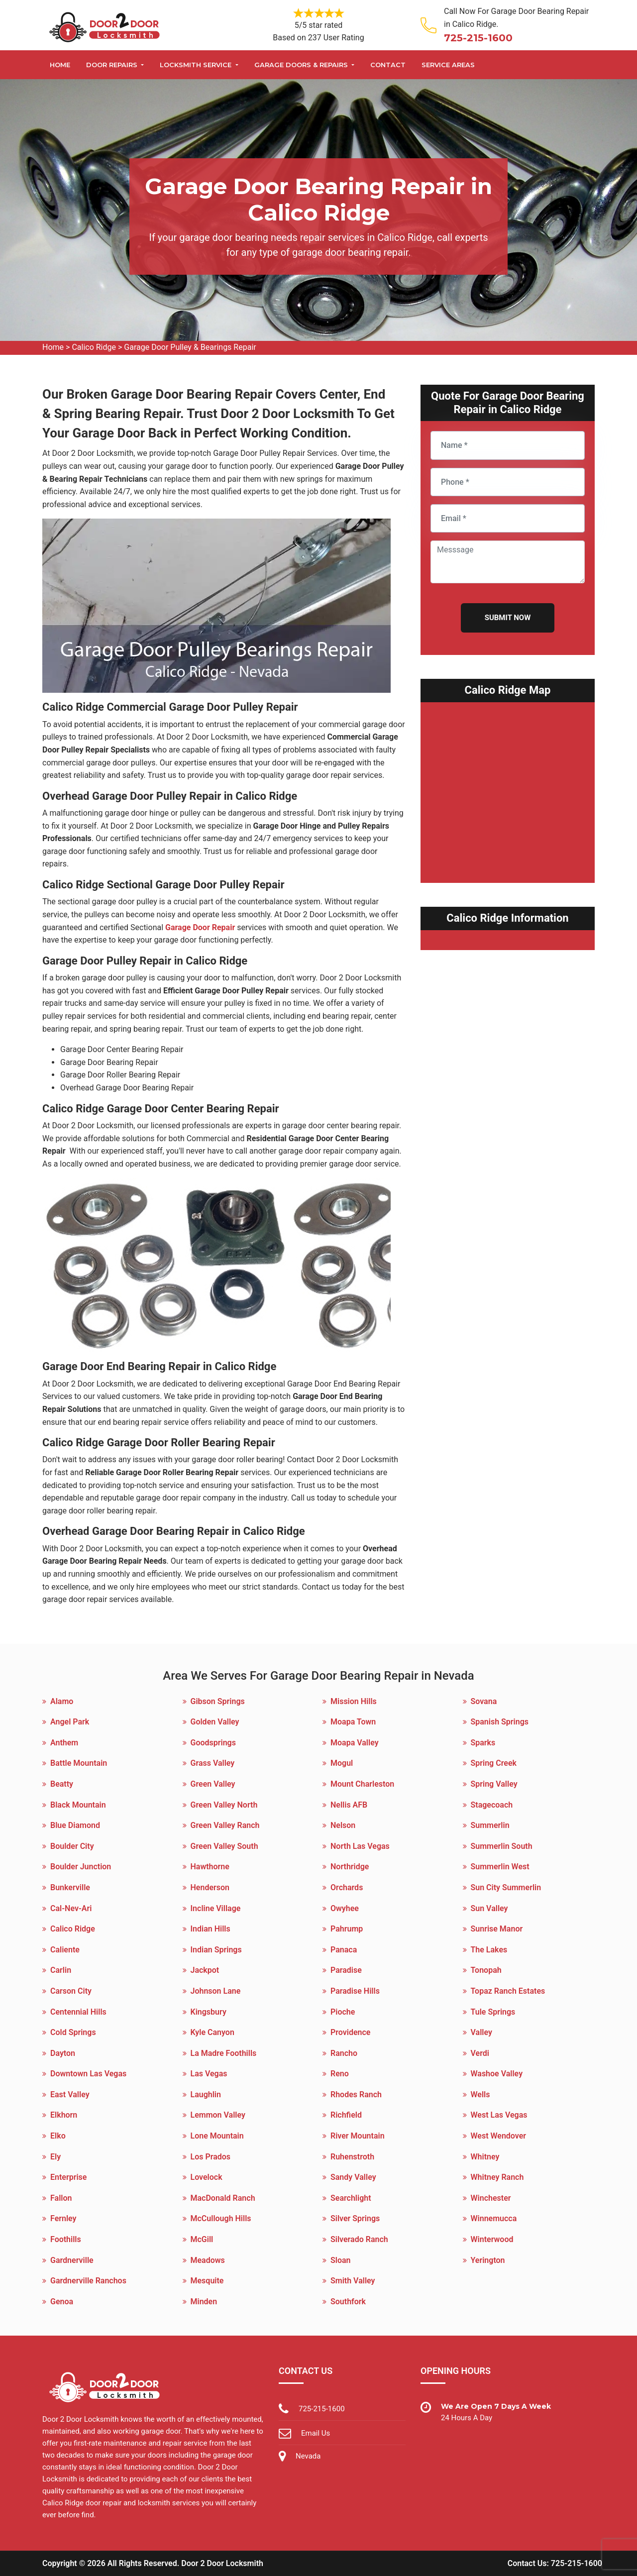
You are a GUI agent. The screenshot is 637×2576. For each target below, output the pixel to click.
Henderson (210, 1887)
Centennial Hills (78, 2012)
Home (60, 65)
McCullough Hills (221, 2218)
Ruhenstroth (352, 2156)
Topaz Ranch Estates (508, 1991)
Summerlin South (501, 1846)
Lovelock (206, 2177)
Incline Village (216, 1908)
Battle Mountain (78, 1763)
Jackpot (205, 1970)
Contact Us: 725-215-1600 (555, 2563)
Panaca (343, 1949)
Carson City (71, 1991)
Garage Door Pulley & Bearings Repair (190, 347)
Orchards (346, 1887)
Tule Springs (493, 2012)
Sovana (484, 1701)
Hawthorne (210, 1866)
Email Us (315, 2433)
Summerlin (490, 1825)
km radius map (507, 786)
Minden (204, 2301)
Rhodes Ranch (356, 2094)
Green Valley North (224, 1805)
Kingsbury (208, 2012)
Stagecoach (492, 1805)
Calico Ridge (94, 347)
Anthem (64, 1742)
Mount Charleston (362, 1784)
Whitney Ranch (497, 2177)
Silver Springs (355, 2218)
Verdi (480, 2053)
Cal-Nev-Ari (71, 1908)
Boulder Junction (80, 1866)
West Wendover (499, 2136)
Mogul (341, 1763)
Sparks (483, 1742)
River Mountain (357, 2136)
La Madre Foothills (224, 2053)
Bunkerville (70, 1887)
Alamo (61, 1701)
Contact (388, 65)
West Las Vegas (499, 2115)
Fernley (63, 2218)
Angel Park (69, 1721)
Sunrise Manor (497, 1928)
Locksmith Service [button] (196, 65)
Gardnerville (72, 2260)
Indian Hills (210, 1928)
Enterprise (68, 2177)
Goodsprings (213, 1742)
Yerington (488, 2260)
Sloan (340, 2260)
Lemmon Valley (218, 2115)
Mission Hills (353, 1701)
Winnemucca (494, 2218)
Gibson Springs (218, 1701)
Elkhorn (63, 2115)
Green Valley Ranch (225, 1825)
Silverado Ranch (359, 2239)
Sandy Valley (353, 2177)
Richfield (346, 2115)
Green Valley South (224, 1846)
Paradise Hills (355, 1991)
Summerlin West (500, 1866)
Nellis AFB (348, 1805)
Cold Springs (73, 2032)
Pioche (342, 2012)
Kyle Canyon (212, 2032)
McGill (202, 2239)
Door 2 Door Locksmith (222, 2563)
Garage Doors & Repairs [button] (302, 65)
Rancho (343, 2053)
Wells (480, 2094)
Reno (339, 2073)
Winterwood (492, 2239)
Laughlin (206, 2094)
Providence (350, 2032)
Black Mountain (78, 1805)
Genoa (61, 2301)
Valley (481, 2032)
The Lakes (489, 1949)
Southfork (348, 2301)
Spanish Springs (500, 1721)
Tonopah (486, 1970)
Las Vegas (209, 2073)
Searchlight (350, 2198)
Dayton (62, 2053)
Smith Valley (352, 2280)
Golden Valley (215, 1721)
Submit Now (508, 617)
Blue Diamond (75, 1825)
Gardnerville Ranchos (88, 2280)
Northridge (349, 1866)
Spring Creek (494, 1763)
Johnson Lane (216, 1991)
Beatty (61, 1784)
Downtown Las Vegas (88, 2073)
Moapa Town (353, 1721)
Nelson (342, 1825)
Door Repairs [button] (112, 65)
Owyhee (344, 1908)
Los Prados (211, 2156)
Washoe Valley (497, 2073)
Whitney (485, 2156)
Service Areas (448, 65)
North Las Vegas (360, 1846)
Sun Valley (489, 1908)
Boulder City (72, 1846)
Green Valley (213, 1784)
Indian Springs (216, 1949)
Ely (55, 2156)
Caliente (65, 1949)
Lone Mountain (217, 2136)
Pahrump (346, 1928)
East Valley (70, 2094)
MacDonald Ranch (223, 2198)
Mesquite (207, 2280)
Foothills (65, 2239)
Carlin (60, 1970)
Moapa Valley (354, 1742)
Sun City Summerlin (506, 1887)
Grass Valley (213, 1763)
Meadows (208, 2260)
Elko (58, 2136)
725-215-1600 (478, 38)
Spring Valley (494, 1784)
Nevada (308, 2456)
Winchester (491, 2198)
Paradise (346, 1970)
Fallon (61, 2198)
